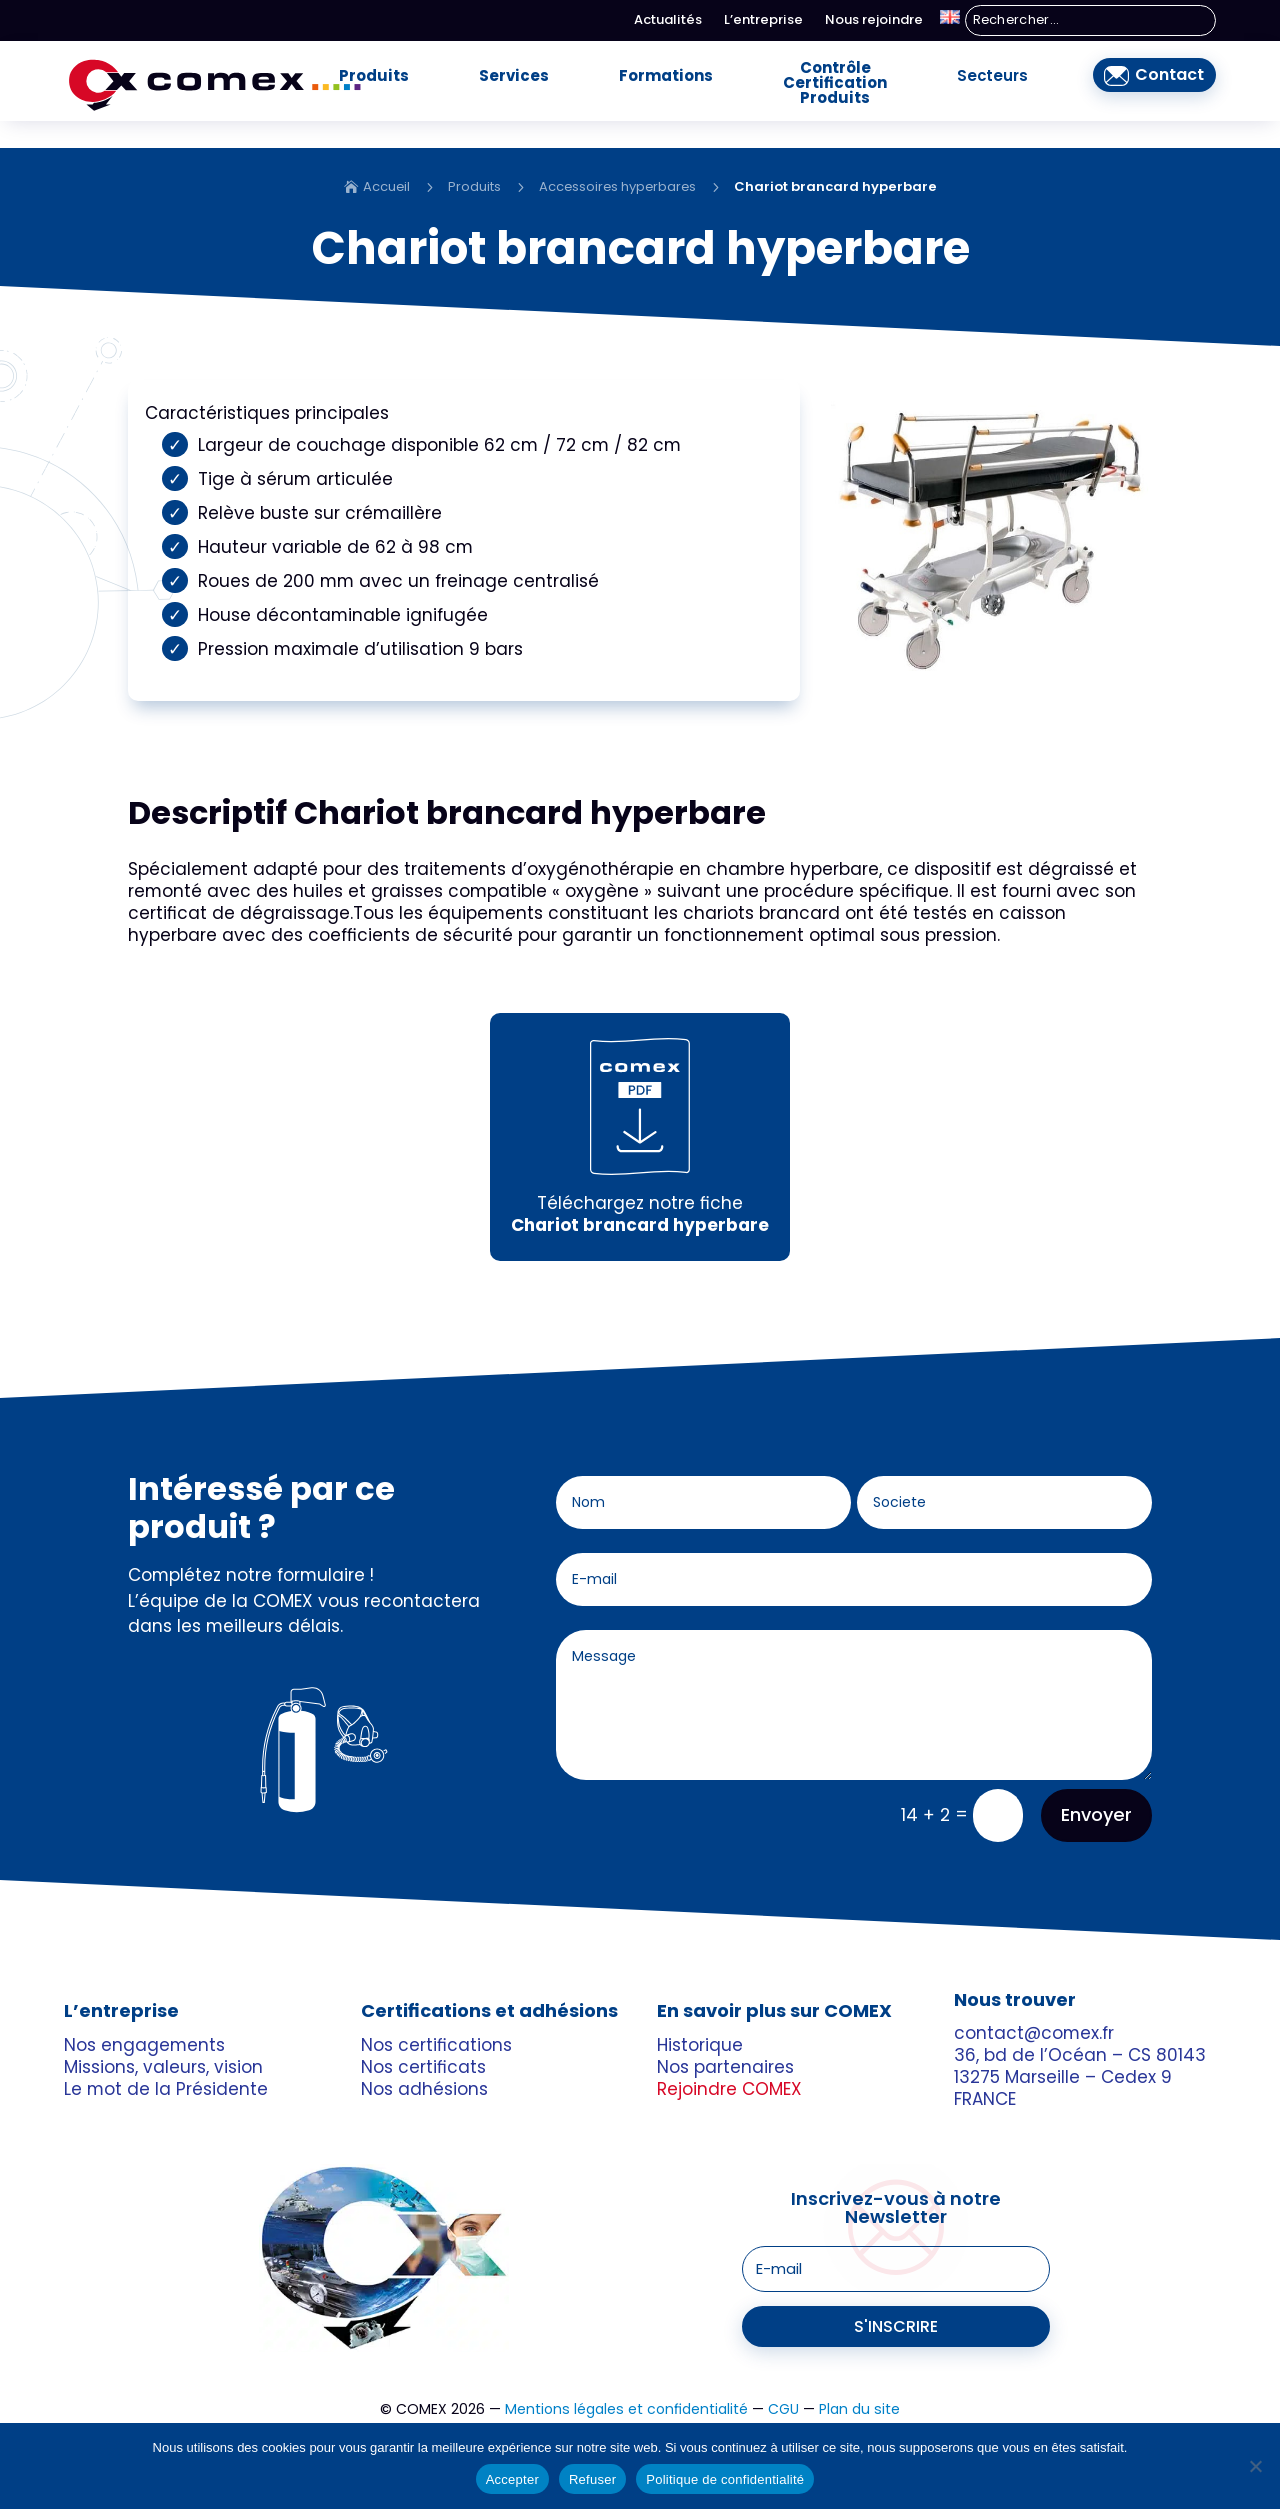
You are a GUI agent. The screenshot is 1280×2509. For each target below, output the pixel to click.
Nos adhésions (424, 2057)
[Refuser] (1255, 2466)
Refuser (592, 2479)
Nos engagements (144, 2013)
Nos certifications (436, 2013)
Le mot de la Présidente (166, 2057)
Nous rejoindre (874, 21)
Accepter (512, 2479)
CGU (783, 2378)
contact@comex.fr (1034, 2002)
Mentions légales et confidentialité (626, 2378)
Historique (700, 2013)
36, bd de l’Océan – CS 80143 (1080, 2024)
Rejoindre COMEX (729, 2057)
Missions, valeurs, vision (163, 2035)
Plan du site (859, 2378)
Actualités (668, 21)
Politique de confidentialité (725, 2479)
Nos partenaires (725, 2035)
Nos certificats (423, 2035)
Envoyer (1096, 1783)
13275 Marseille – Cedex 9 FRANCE (1063, 2057)
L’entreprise (763, 21)
